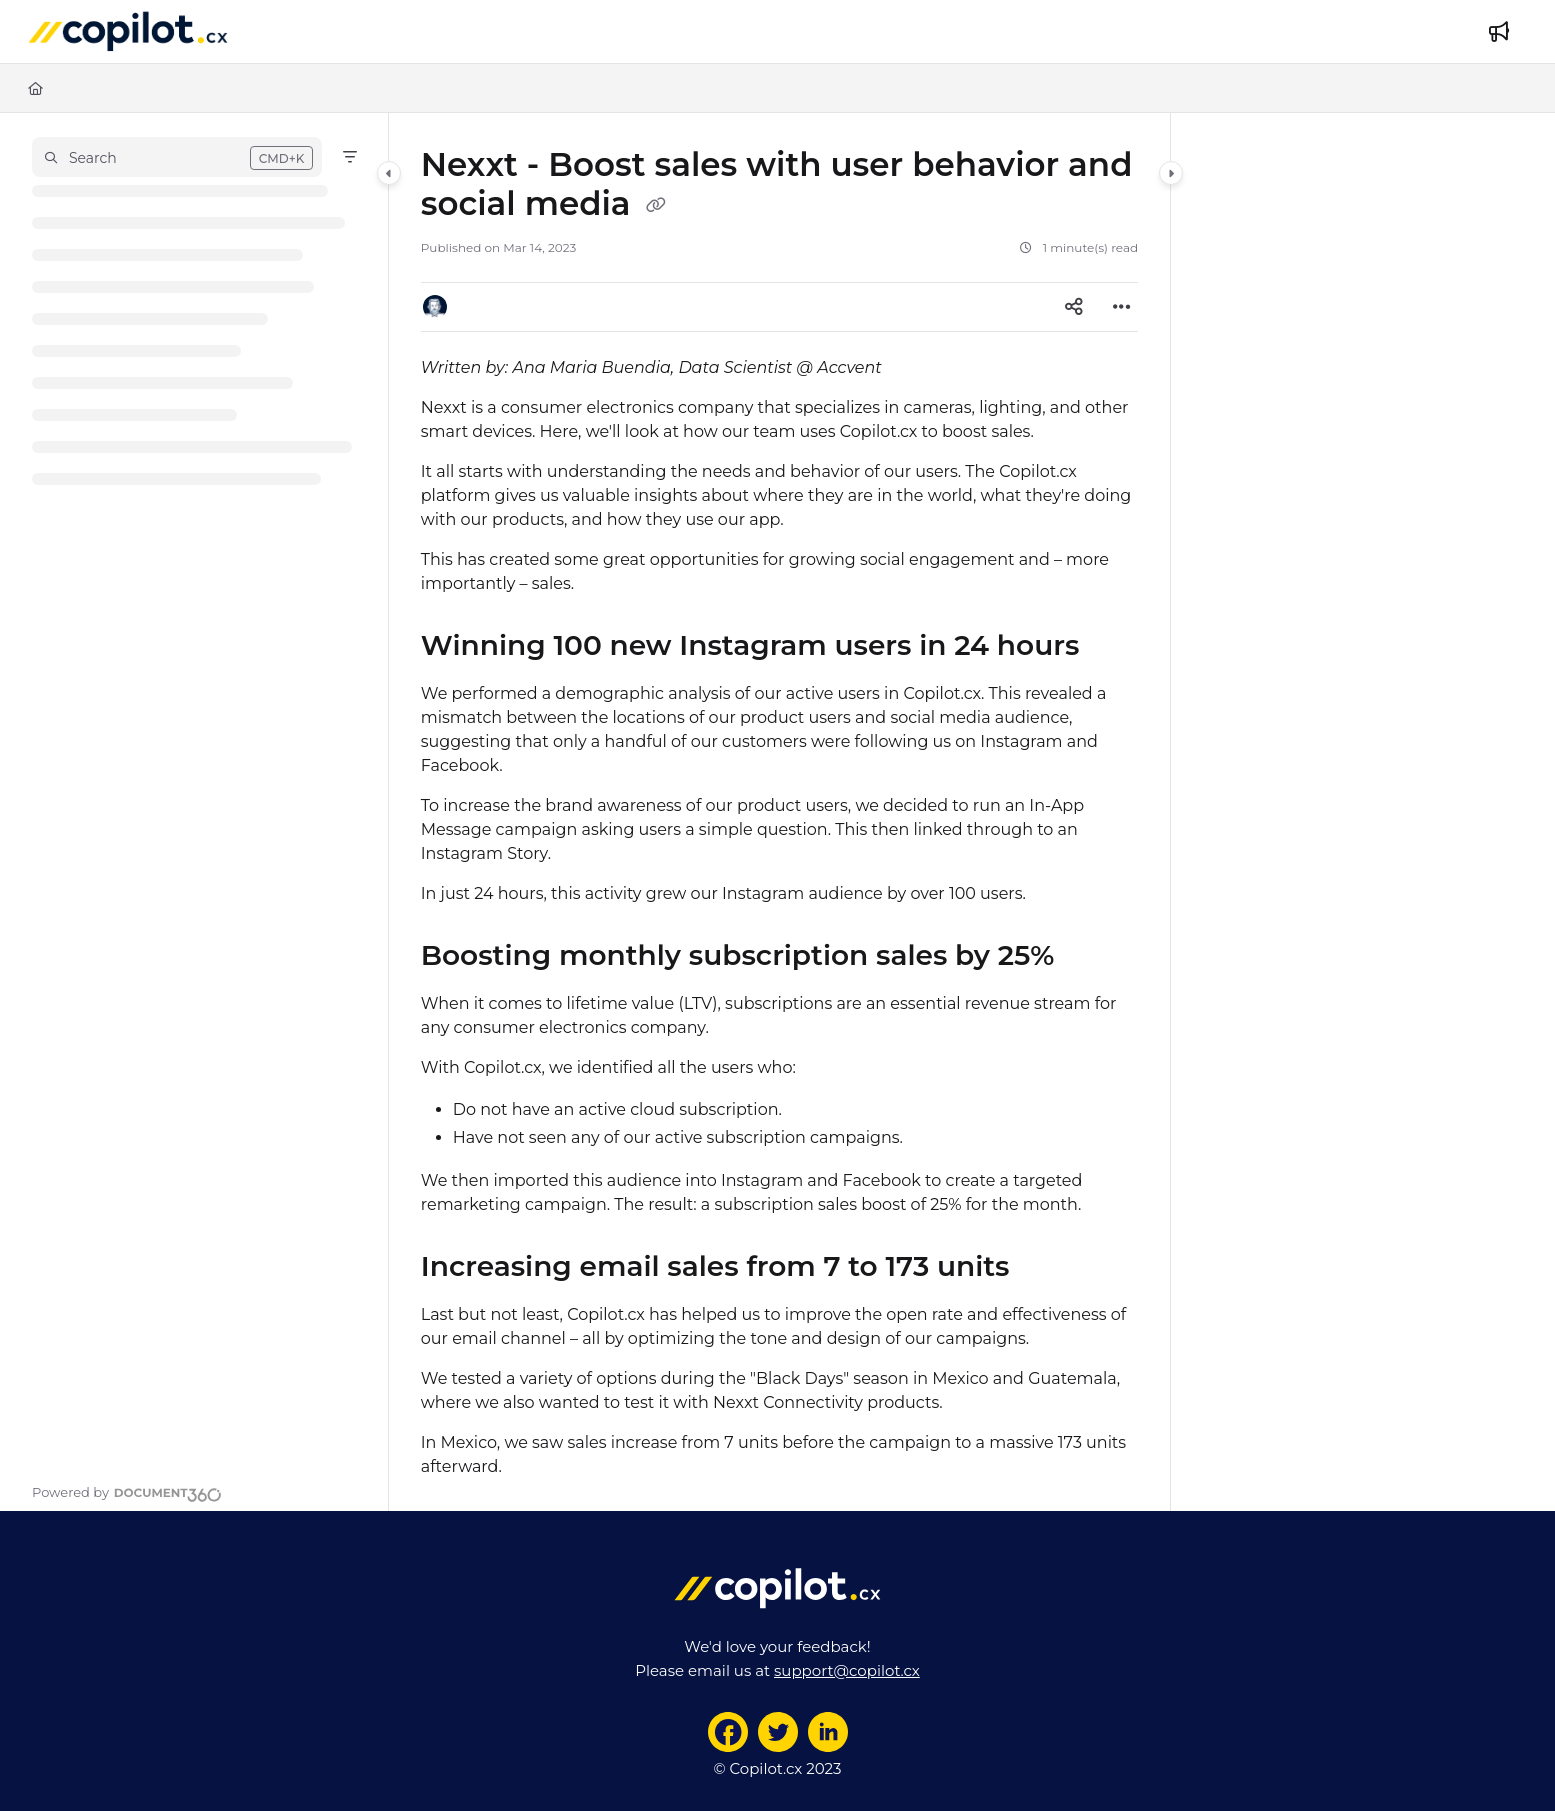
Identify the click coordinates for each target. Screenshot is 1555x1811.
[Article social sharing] (1074, 307)
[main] (779, 812)
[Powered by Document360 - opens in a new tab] (127, 1492)
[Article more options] (1122, 307)
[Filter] (350, 157)
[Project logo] (127, 32)
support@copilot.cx (847, 1670)
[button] (177, 157)
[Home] (35, 88)
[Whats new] (1499, 32)
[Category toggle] (389, 173)
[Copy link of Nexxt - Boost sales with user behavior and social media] (656, 206)
